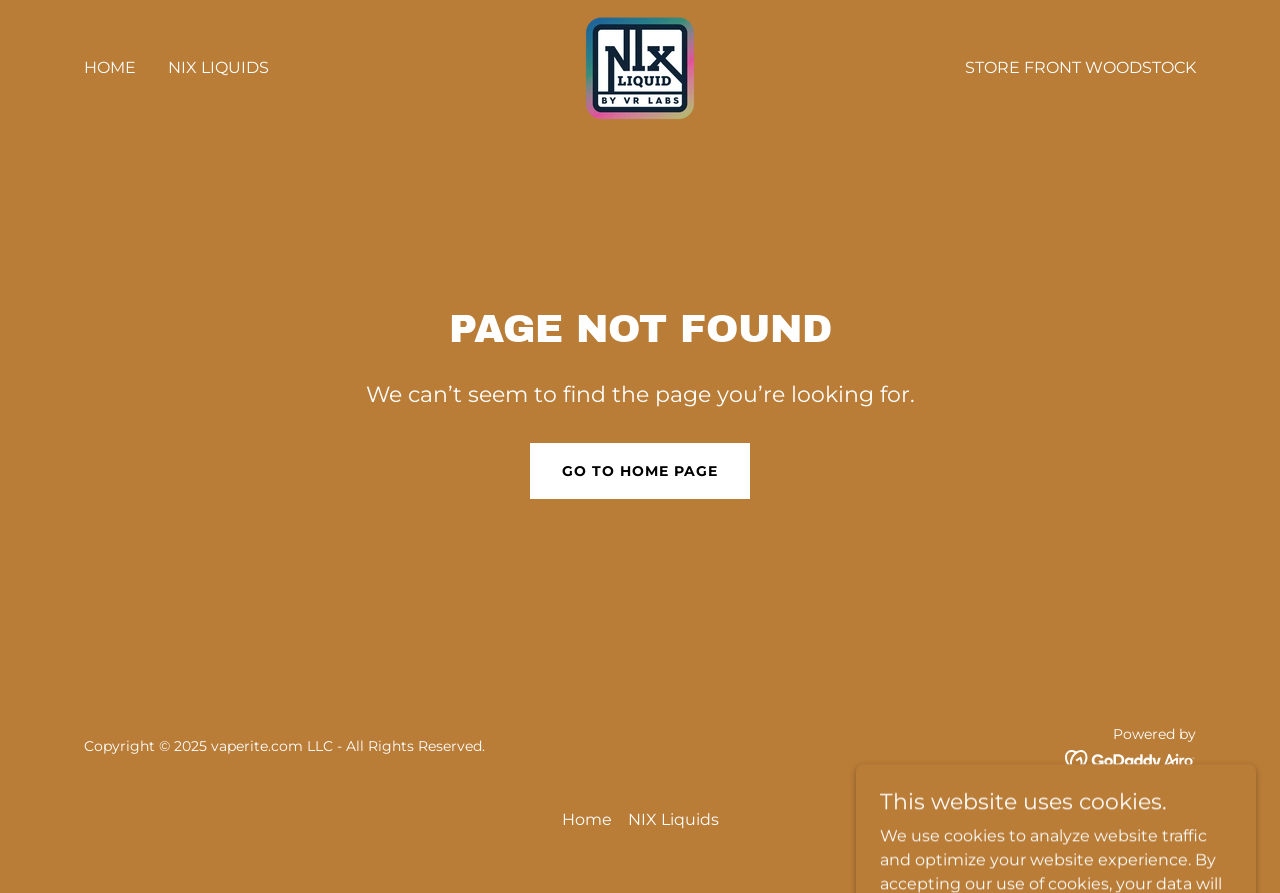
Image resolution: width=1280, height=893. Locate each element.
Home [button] (587, 819)
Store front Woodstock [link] (1080, 67)
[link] (640, 66)
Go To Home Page (640, 471)
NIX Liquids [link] (218, 67)
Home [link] (110, 67)
